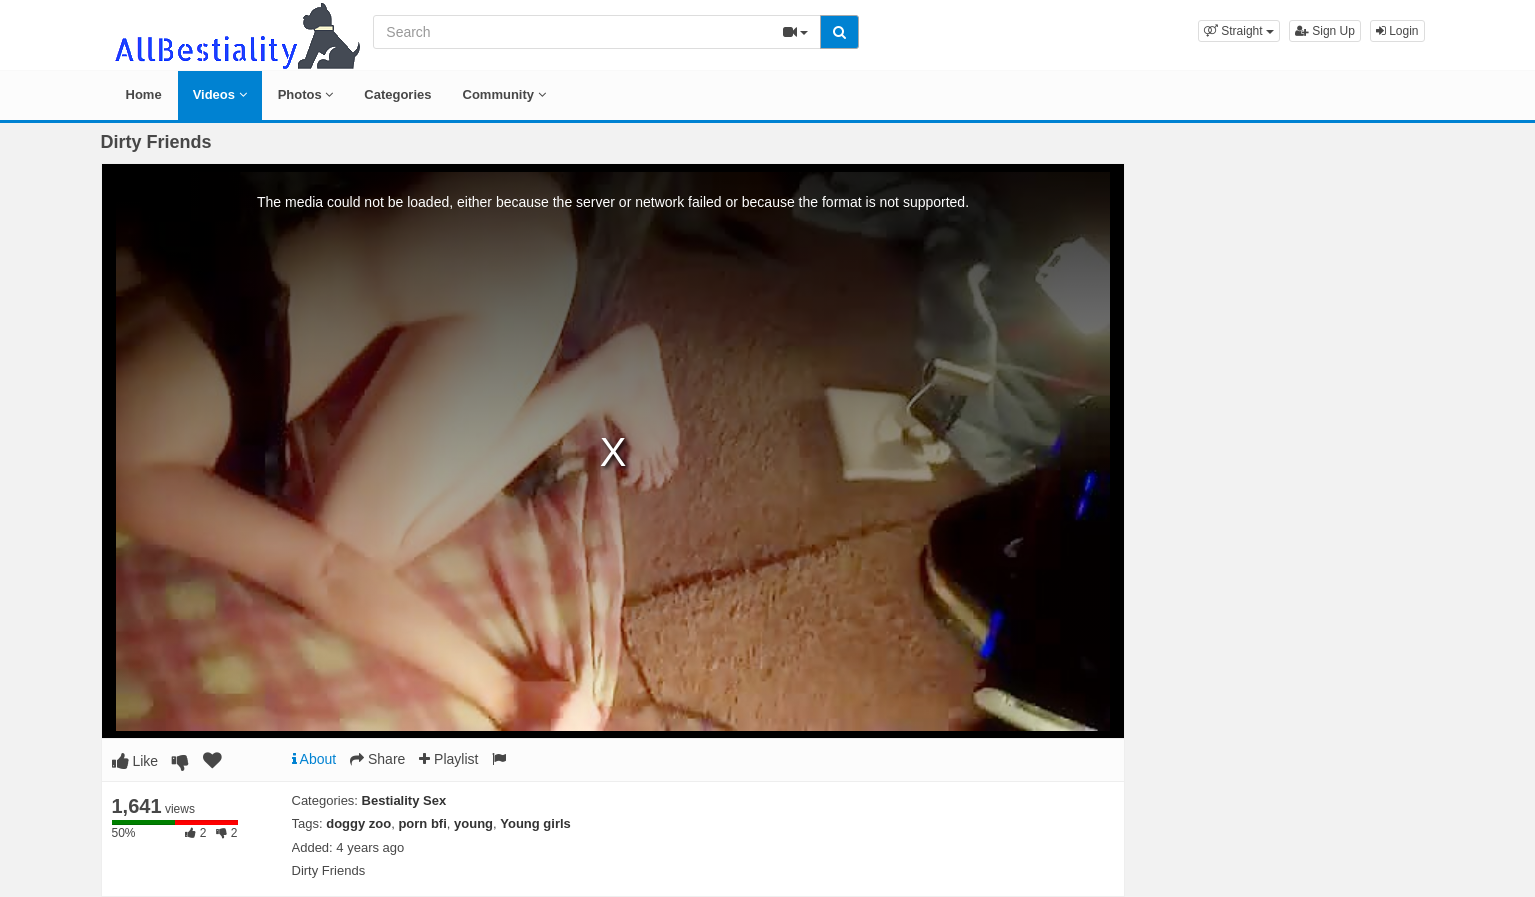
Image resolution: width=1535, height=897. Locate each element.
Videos (220, 94)
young (473, 823)
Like (135, 761)
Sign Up (1325, 31)
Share (377, 759)
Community (504, 94)
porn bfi (422, 823)
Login (1397, 31)
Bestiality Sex (404, 800)
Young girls (535, 823)
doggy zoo (358, 823)
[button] (1239, 31)
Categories (397, 94)
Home (144, 94)
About (314, 759)
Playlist (448, 759)
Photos (306, 94)
